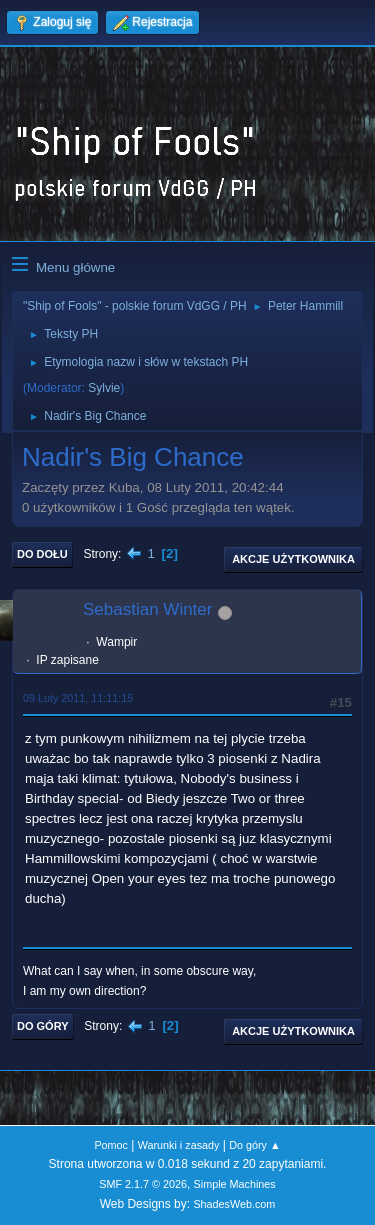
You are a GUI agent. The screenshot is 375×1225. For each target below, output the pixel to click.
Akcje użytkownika (293, 559)
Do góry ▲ (254, 1145)
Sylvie (104, 388)
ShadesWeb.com (234, 1204)
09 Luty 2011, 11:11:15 (78, 698)
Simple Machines (235, 1184)
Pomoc (111, 1145)
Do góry (43, 1026)
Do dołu (42, 554)
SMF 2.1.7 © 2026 (143, 1184)
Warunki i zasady (179, 1145)
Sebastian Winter (147, 609)
